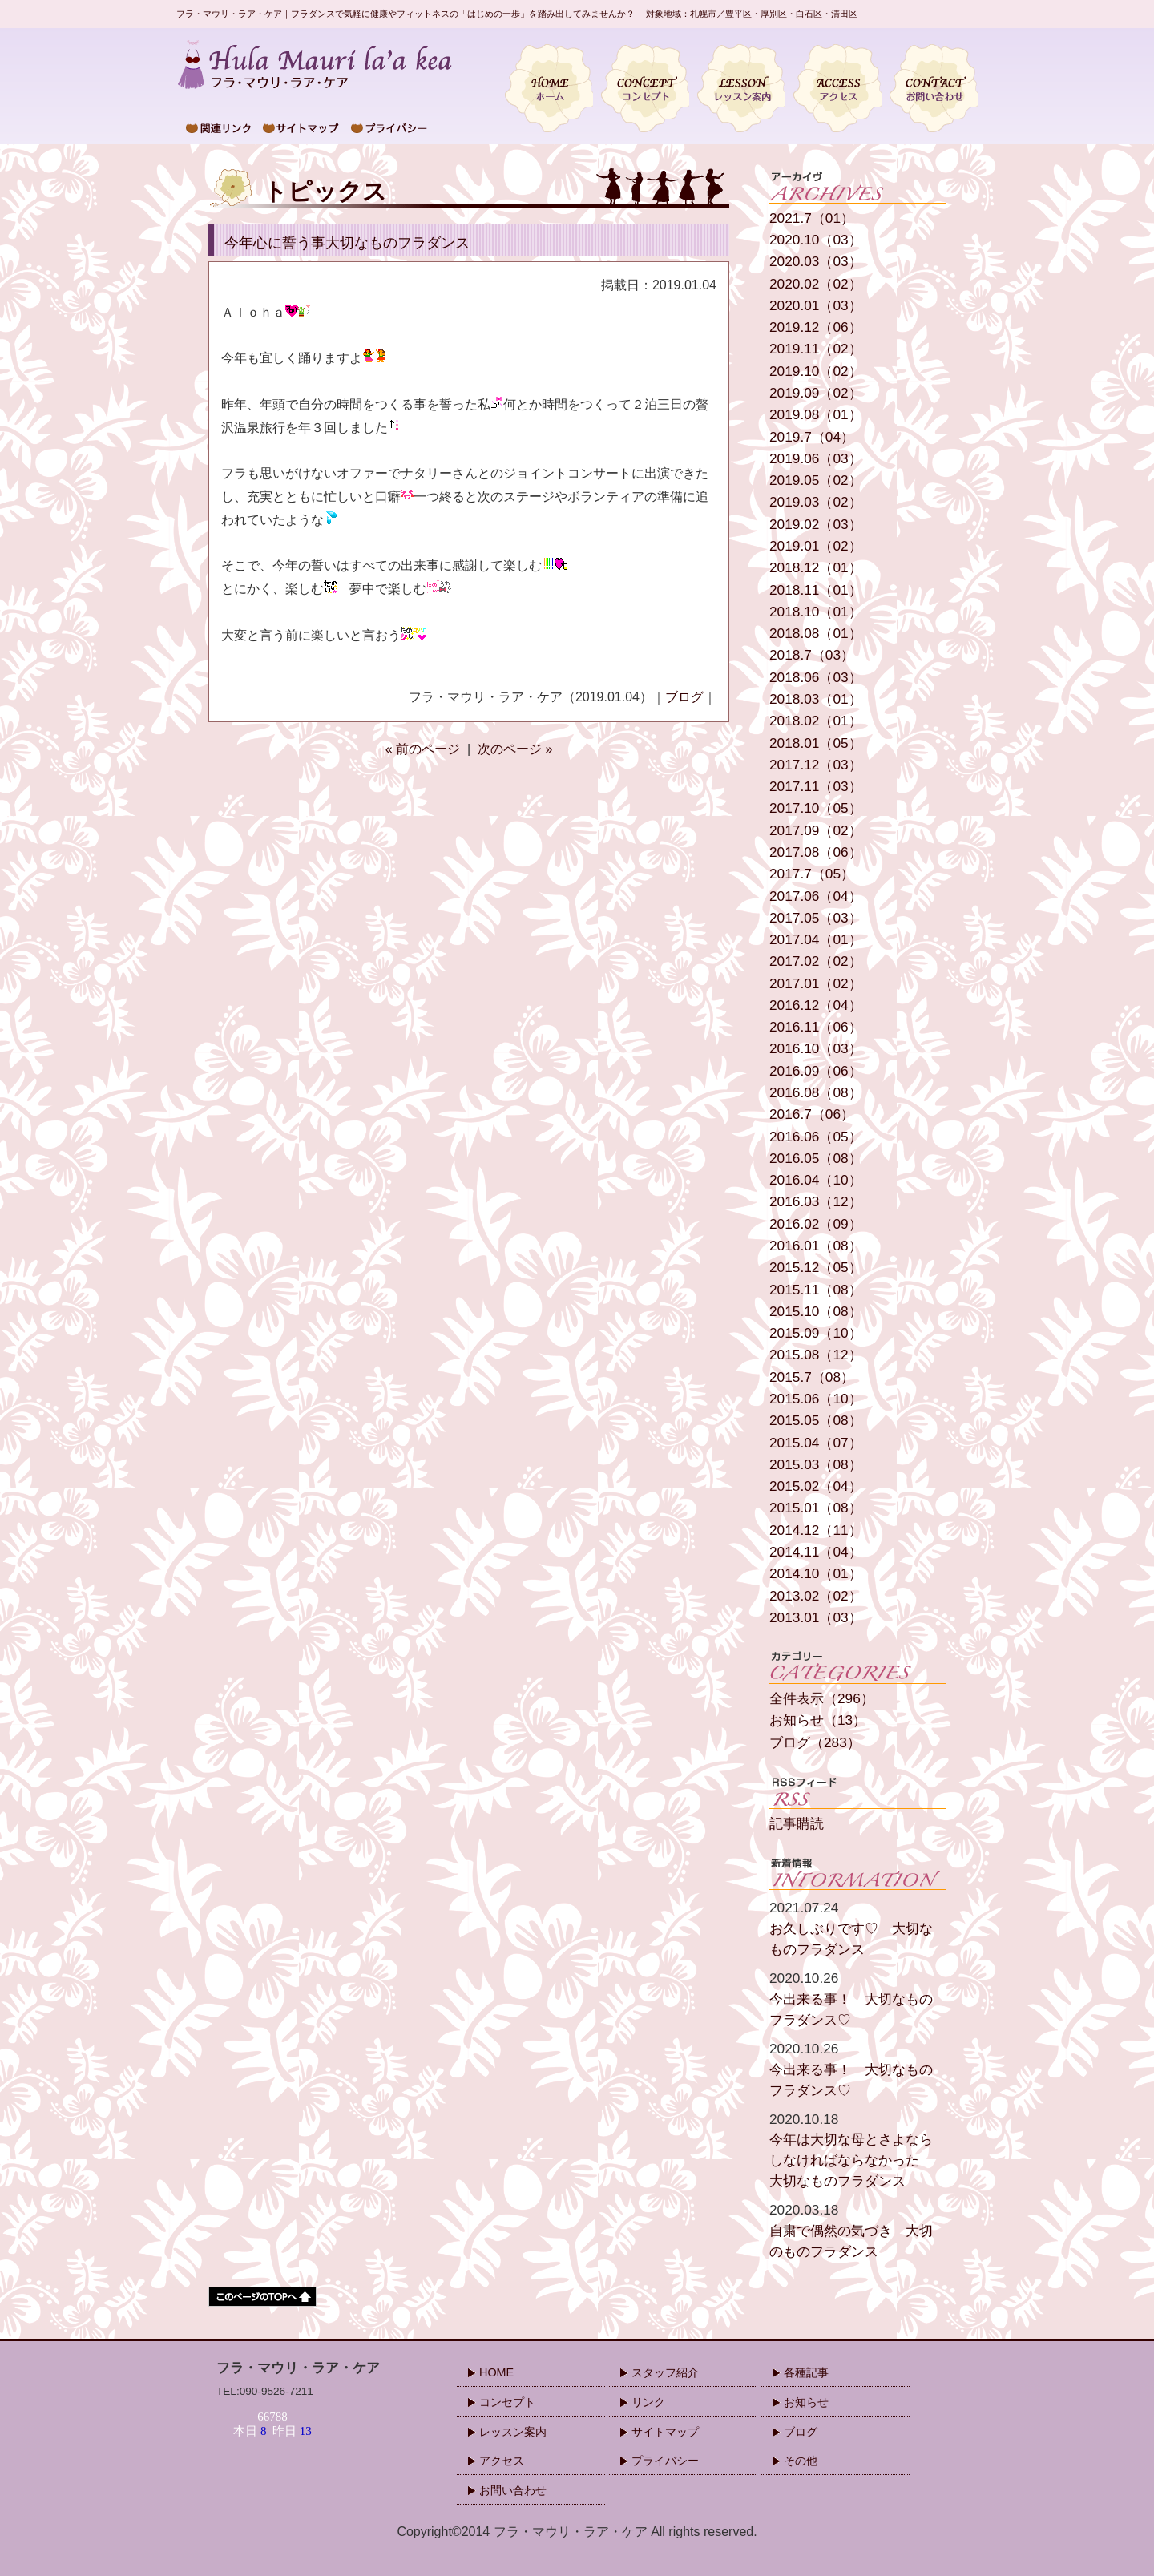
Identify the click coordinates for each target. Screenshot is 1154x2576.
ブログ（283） (815, 1743)
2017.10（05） (815, 808)
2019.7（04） (811, 437)
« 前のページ (422, 749)
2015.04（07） (815, 1443)
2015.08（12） (815, 1355)
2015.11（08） (815, 1290)
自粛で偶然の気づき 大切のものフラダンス (857, 2229)
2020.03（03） (815, 262)
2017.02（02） (815, 961)
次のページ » (515, 749)
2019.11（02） (815, 349)
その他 (800, 2460)
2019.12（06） (815, 327)
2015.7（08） (811, 1377)
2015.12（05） (815, 1267)
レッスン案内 (513, 2431)
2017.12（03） (815, 765)
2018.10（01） (815, 612)
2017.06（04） (815, 896)
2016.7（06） (811, 1114)
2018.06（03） (815, 677)
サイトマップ (665, 2431)
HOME (496, 2372)
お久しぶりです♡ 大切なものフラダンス (857, 1927)
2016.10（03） (815, 1049)
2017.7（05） (811, 874)
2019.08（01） (815, 415)
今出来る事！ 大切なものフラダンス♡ (857, 1998)
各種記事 (806, 2372)
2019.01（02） (815, 546)
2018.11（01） (815, 590)
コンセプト (507, 2402)
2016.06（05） (815, 1137)
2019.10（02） (815, 371)
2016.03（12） (815, 1202)
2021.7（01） (811, 218)
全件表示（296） (821, 1699)
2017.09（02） (815, 831)
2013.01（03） (815, 1618)
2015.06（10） (815, 1399)
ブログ (684, 697)
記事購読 (796, 1824)
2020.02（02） (815, 284)
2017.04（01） (815, 940)
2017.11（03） (815, 786)
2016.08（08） (815, 1093)
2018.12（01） (815, 568)
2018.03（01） (815, 699)
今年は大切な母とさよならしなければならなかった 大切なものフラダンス (857, 2150)
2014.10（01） (815, 1574)
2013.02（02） (815, 1596)
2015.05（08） (815, 1420)
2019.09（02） (815, 393)
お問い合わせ (513, 2490)
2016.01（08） (815, 1246)
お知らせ (806, 2402)
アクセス (501, 2460)
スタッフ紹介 (665, 2372)
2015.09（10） (815, 1333)
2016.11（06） (815, 1027)
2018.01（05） (815, 743)
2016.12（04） (815, 1005)
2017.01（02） (815, 984)
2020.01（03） (815, 306)
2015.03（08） (815, 1465)
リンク (648, 2402)
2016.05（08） (815, 1158)
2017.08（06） (815, 852)
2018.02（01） (815, 721)
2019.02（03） (815, 524)
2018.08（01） (815, 633)
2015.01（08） (815, 1508)
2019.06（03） (815, 459)
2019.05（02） (815, 480)
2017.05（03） (815, 918)
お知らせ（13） (817, 1720)
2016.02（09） (815, 1224)
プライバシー (665, 2460)
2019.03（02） (815, 502)
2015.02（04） (815, 1486)
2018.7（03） (811, 655)
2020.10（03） (815, 240)
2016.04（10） (815, 1180)
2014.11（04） (815, 1552)
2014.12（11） (815, 1530)
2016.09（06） (815, 1071)
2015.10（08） (815, 1311)
